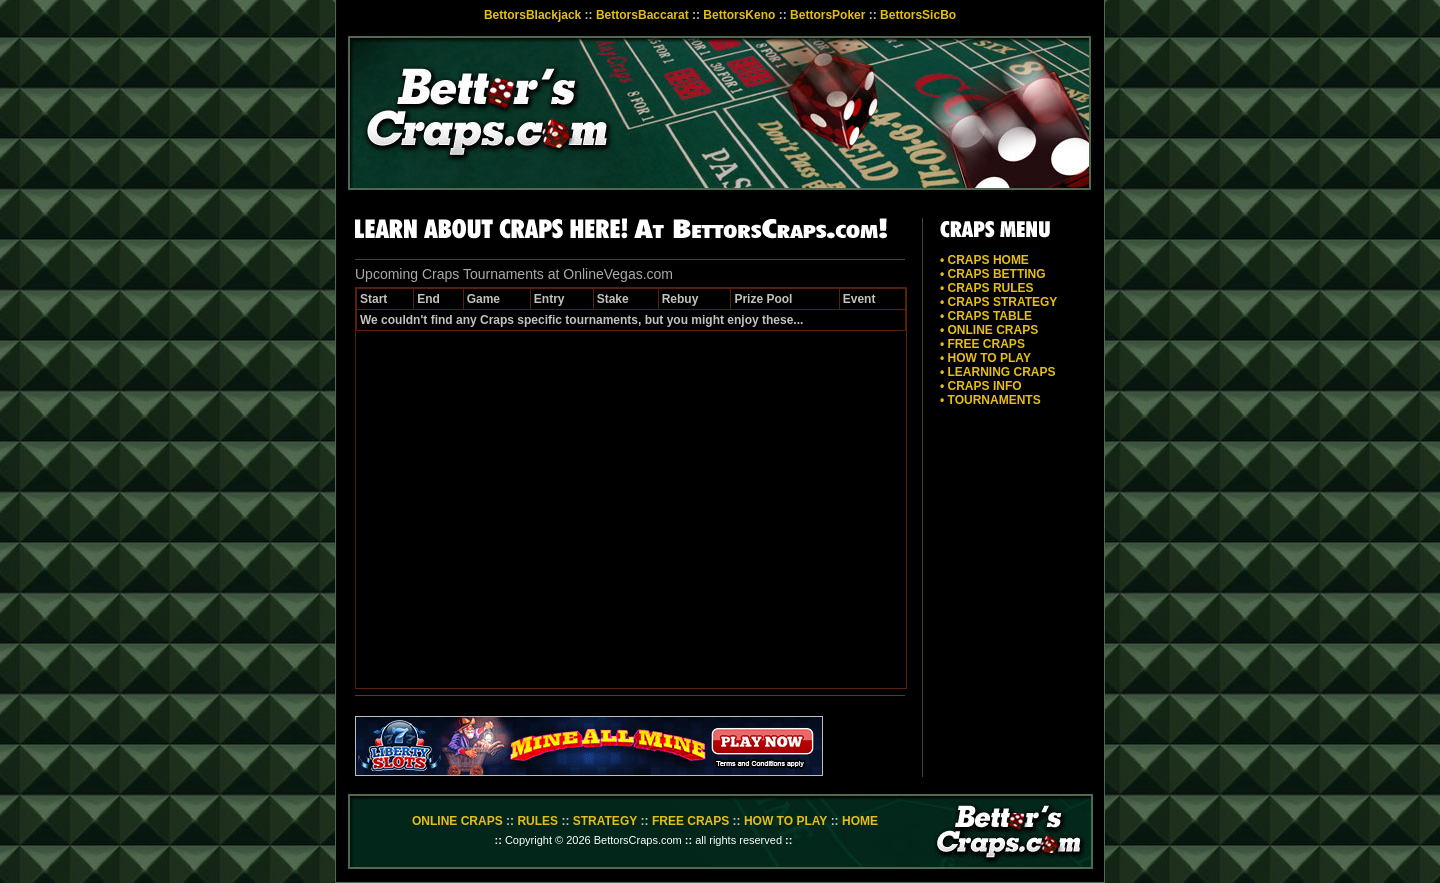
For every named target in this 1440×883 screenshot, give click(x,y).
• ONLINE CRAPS (989, 330)
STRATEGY (605, 821)
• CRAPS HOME (984, 260)
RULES (537, 821)
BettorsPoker (827, 15)
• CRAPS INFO (981, 386)
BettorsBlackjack (532, 15)
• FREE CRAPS (982, 344)
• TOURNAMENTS (990, 400)
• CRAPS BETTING (993, 274)
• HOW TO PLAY (985, 358)
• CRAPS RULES (987, 288)
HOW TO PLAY (785, 821)
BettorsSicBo (918, 15)
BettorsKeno (739, 15)
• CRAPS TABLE (986, 316)
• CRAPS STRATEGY (998, 302)
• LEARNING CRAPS (998, 372)
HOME (860, 821)
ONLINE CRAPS (457, 821)
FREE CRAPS (690, 821)
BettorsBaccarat (642, 15)
